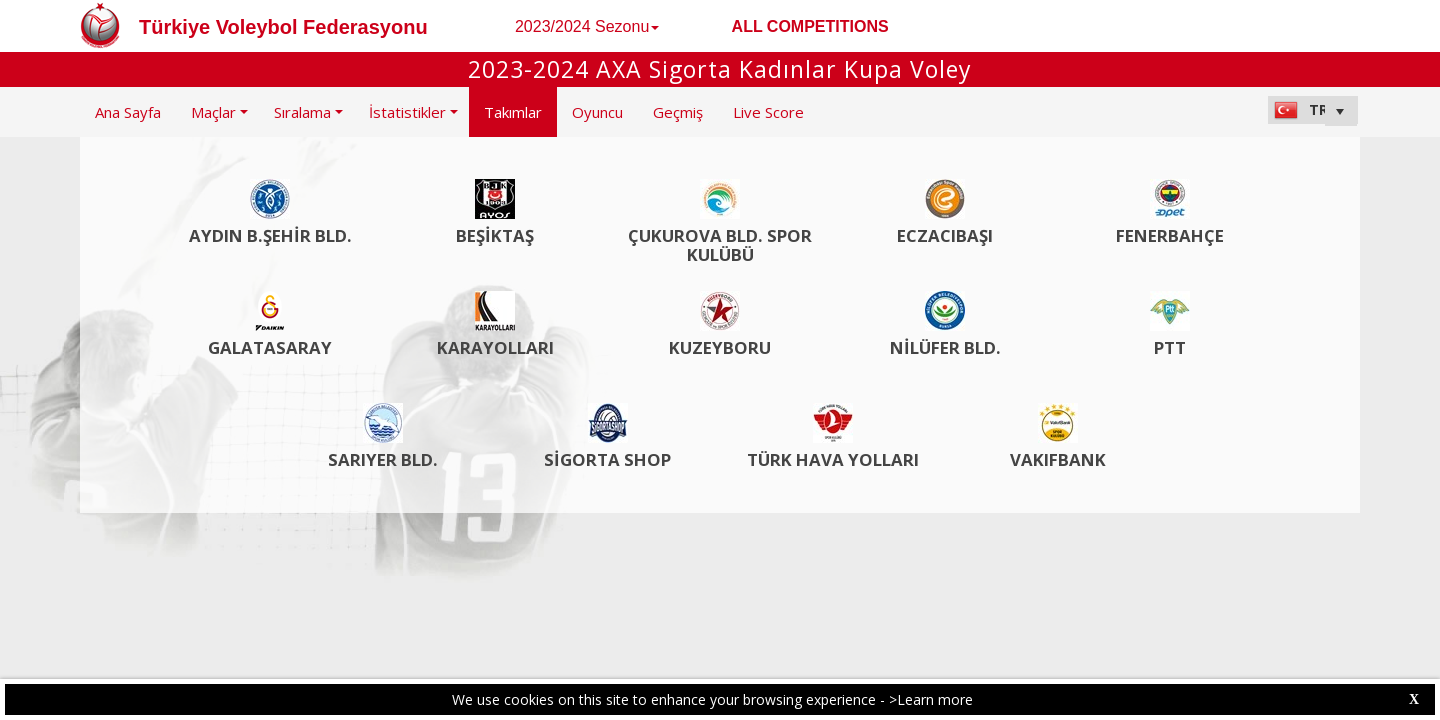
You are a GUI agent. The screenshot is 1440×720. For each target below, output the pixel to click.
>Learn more (931, 699)
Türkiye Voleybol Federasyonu (283, 27)
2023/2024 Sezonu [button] (587, 26)
